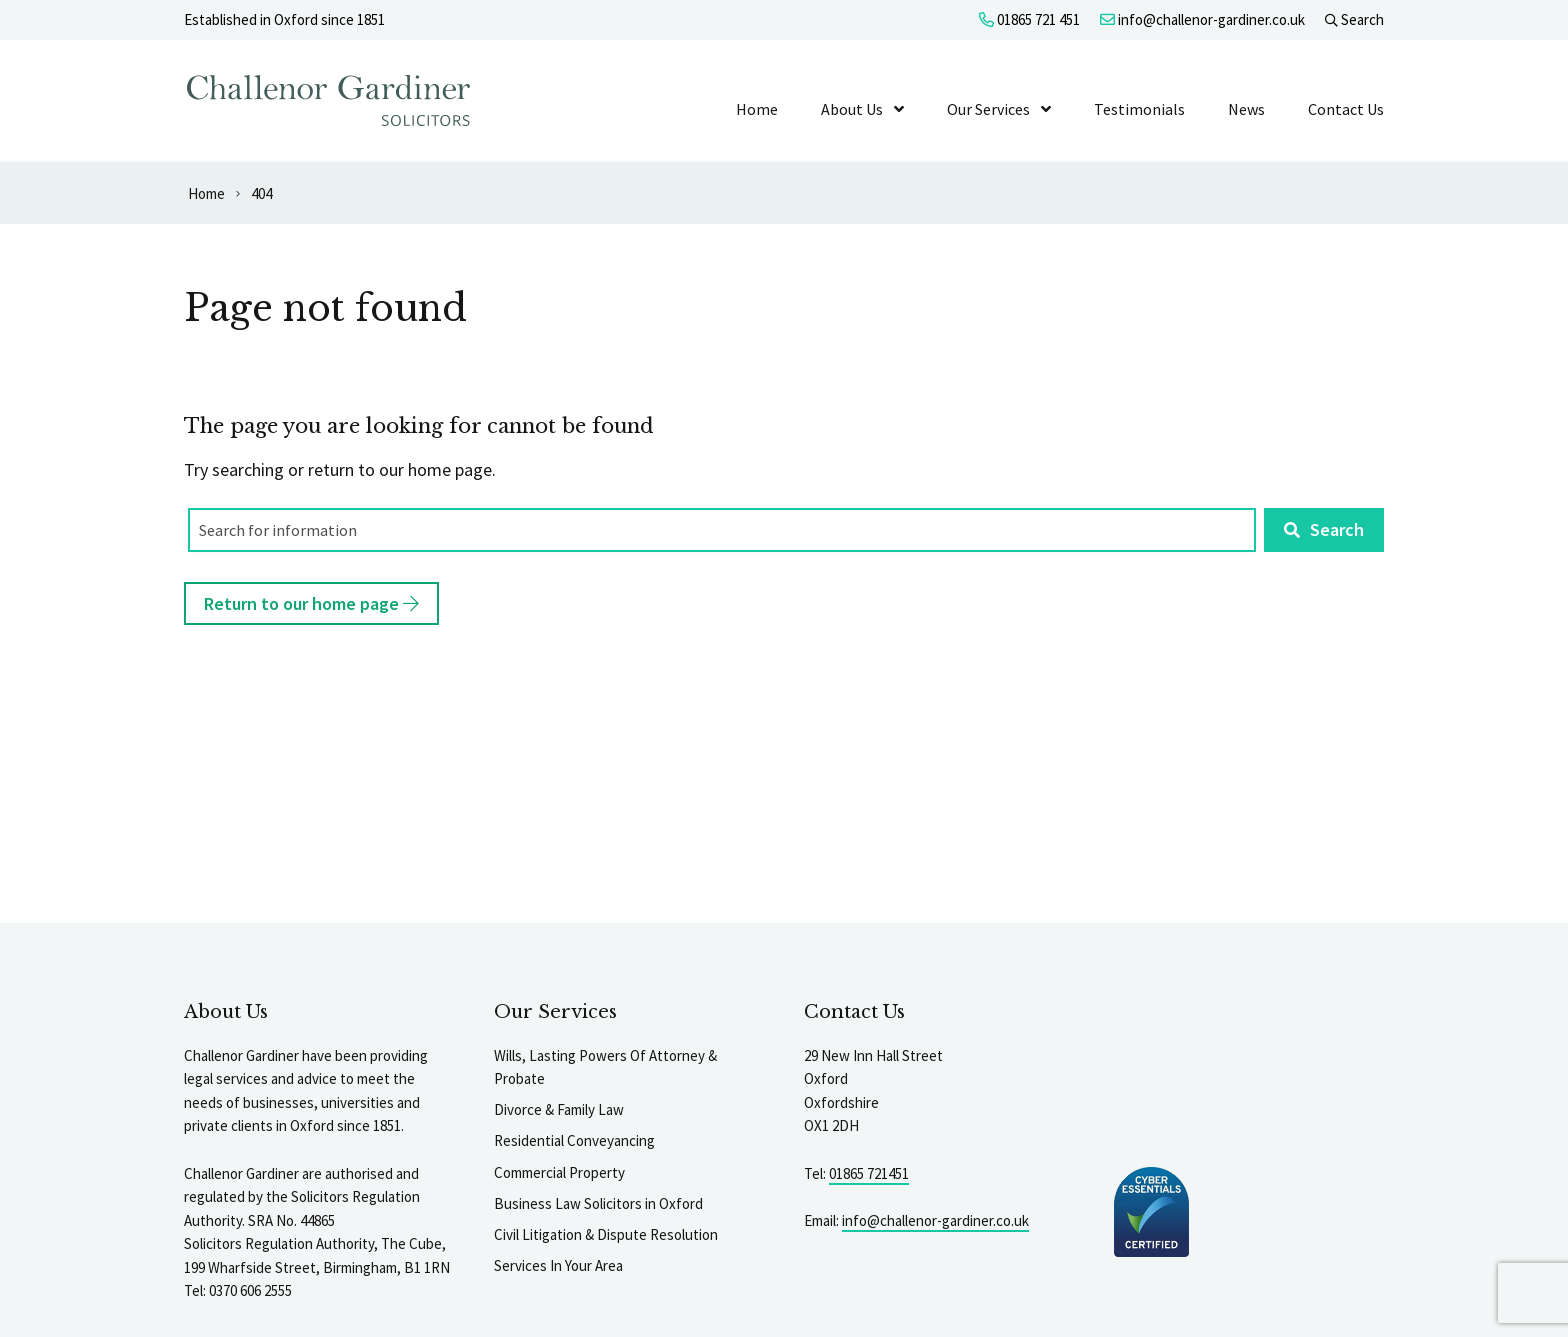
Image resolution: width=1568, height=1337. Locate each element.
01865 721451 (869, 1173)
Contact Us (1346, 109)
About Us (852, 109)
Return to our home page (311, 603)
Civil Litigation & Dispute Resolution (606, 1234)
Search (1354, 19)
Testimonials (1139, 109)
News (1246, 109)
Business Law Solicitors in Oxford (598, 1203)
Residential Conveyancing (574, 1140)
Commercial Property (559, 1172)
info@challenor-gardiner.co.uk (1202, 19)
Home (757, 109)
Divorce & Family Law (559, 1109)
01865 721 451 (1029, 19)
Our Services (988, 109)
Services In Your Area (558, 1265)
